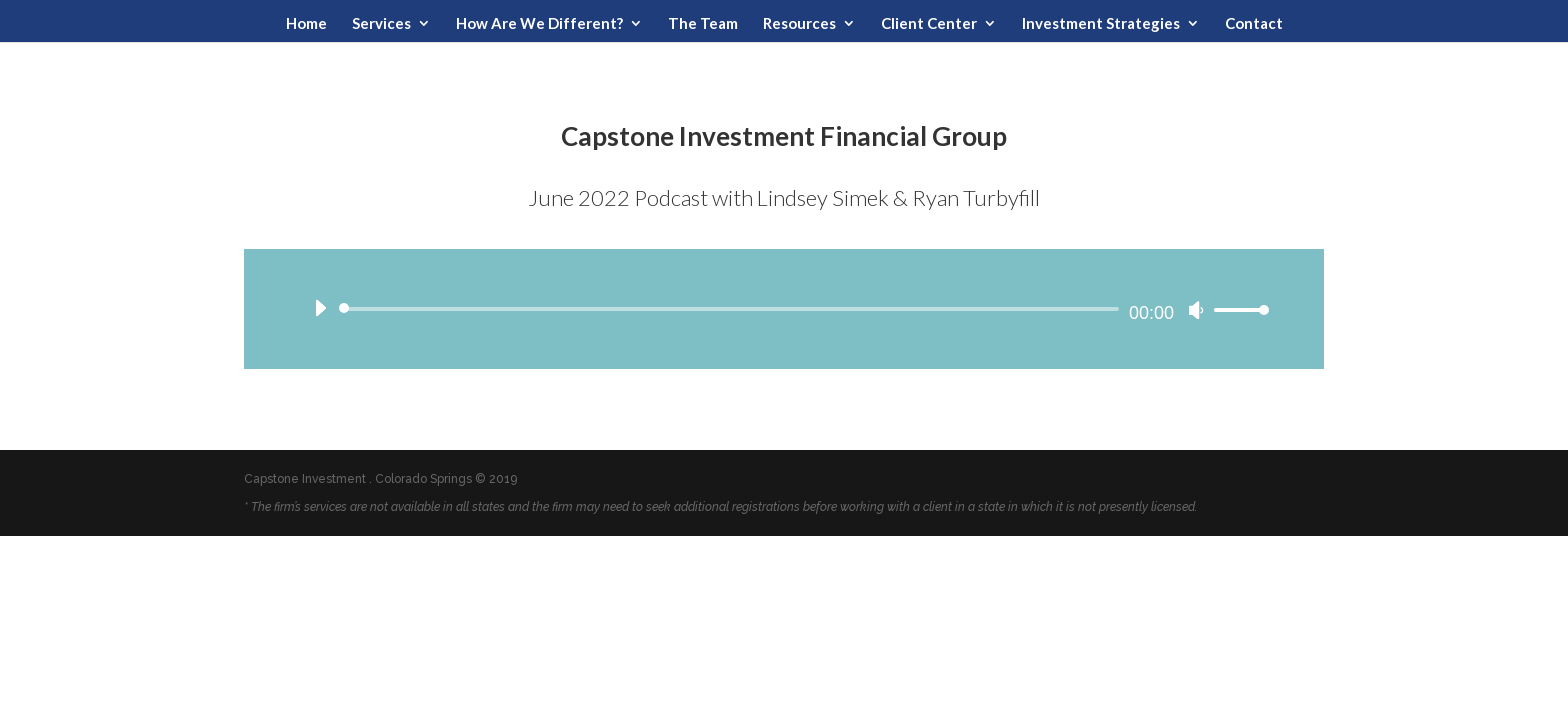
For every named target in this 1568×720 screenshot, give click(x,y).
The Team (703, 24)
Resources (799, 24)
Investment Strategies (1101, 24)
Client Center (929, 24)
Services (381, 24)
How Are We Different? (539, 24)
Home (306, 24)
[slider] (732, 309)
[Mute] (1196, 310)
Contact (1254, 24)
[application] (784, 309)
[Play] (320, 308)
